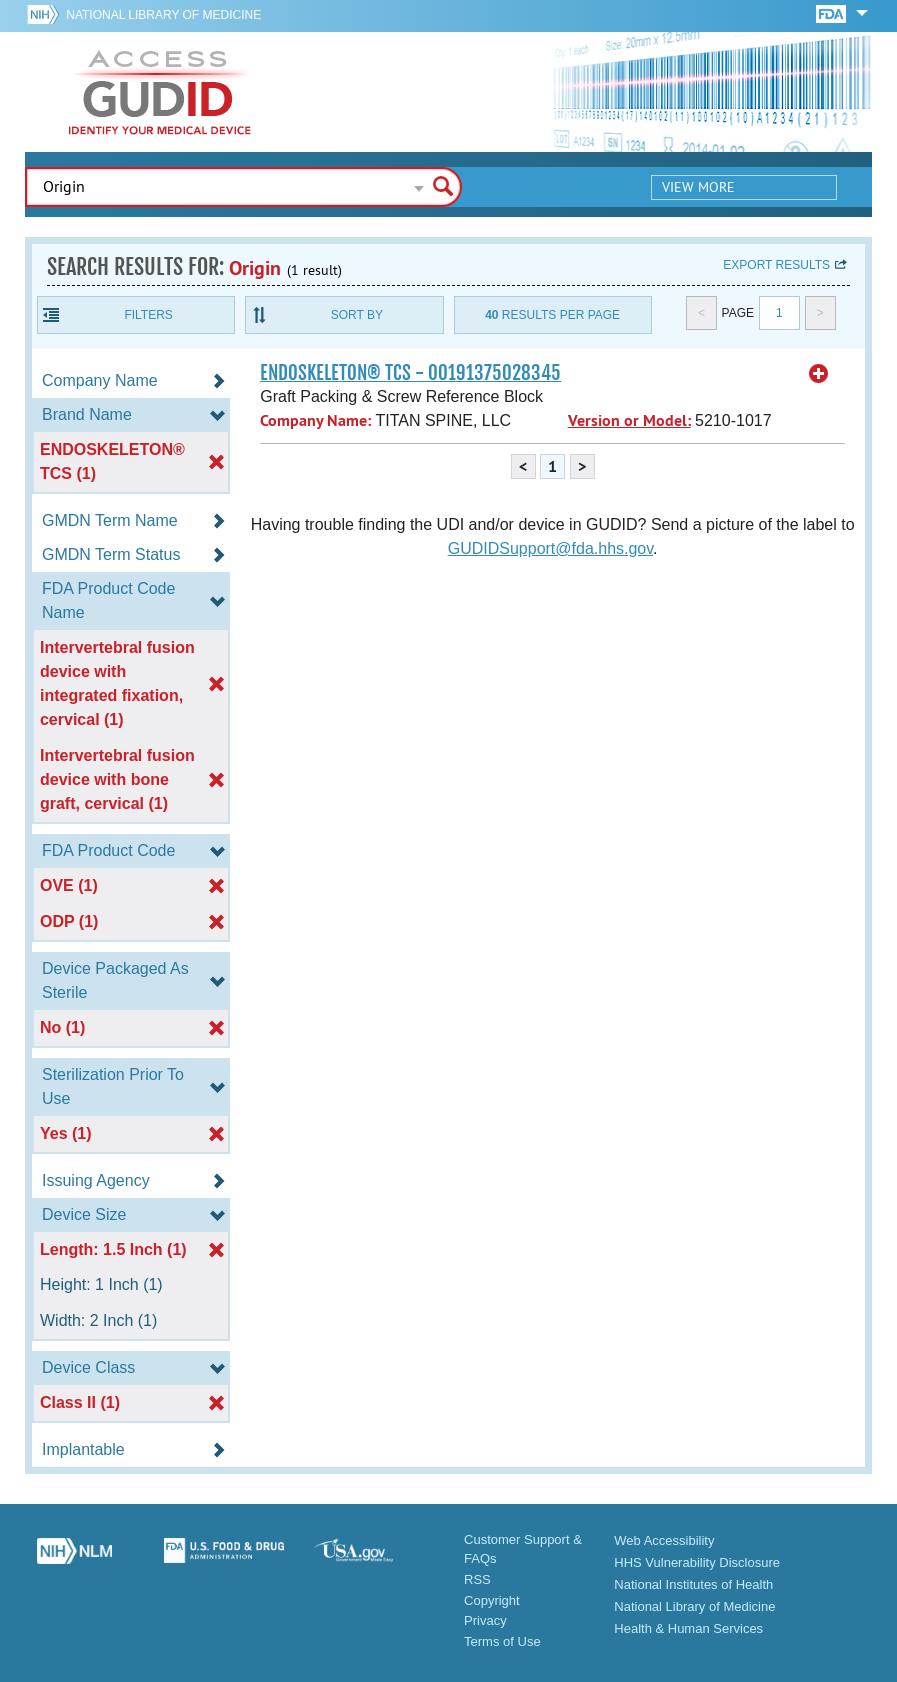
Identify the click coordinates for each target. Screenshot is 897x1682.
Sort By (357, 315)
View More (698, 187)
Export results (776, 265)
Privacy (485, 1620)
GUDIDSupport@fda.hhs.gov (550, 548)
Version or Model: (629, 420)
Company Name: (315, 420)
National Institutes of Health (693, 1584)
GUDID (160, 92)
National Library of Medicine (163, 15)
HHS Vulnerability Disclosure (697, 1562)
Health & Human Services (688, 1628)
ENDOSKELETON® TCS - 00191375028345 (410, 373)
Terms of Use (502, 1641)
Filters (148, 315)
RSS (477, 1579)
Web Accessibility (664, 1540)
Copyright (492, 1600)
